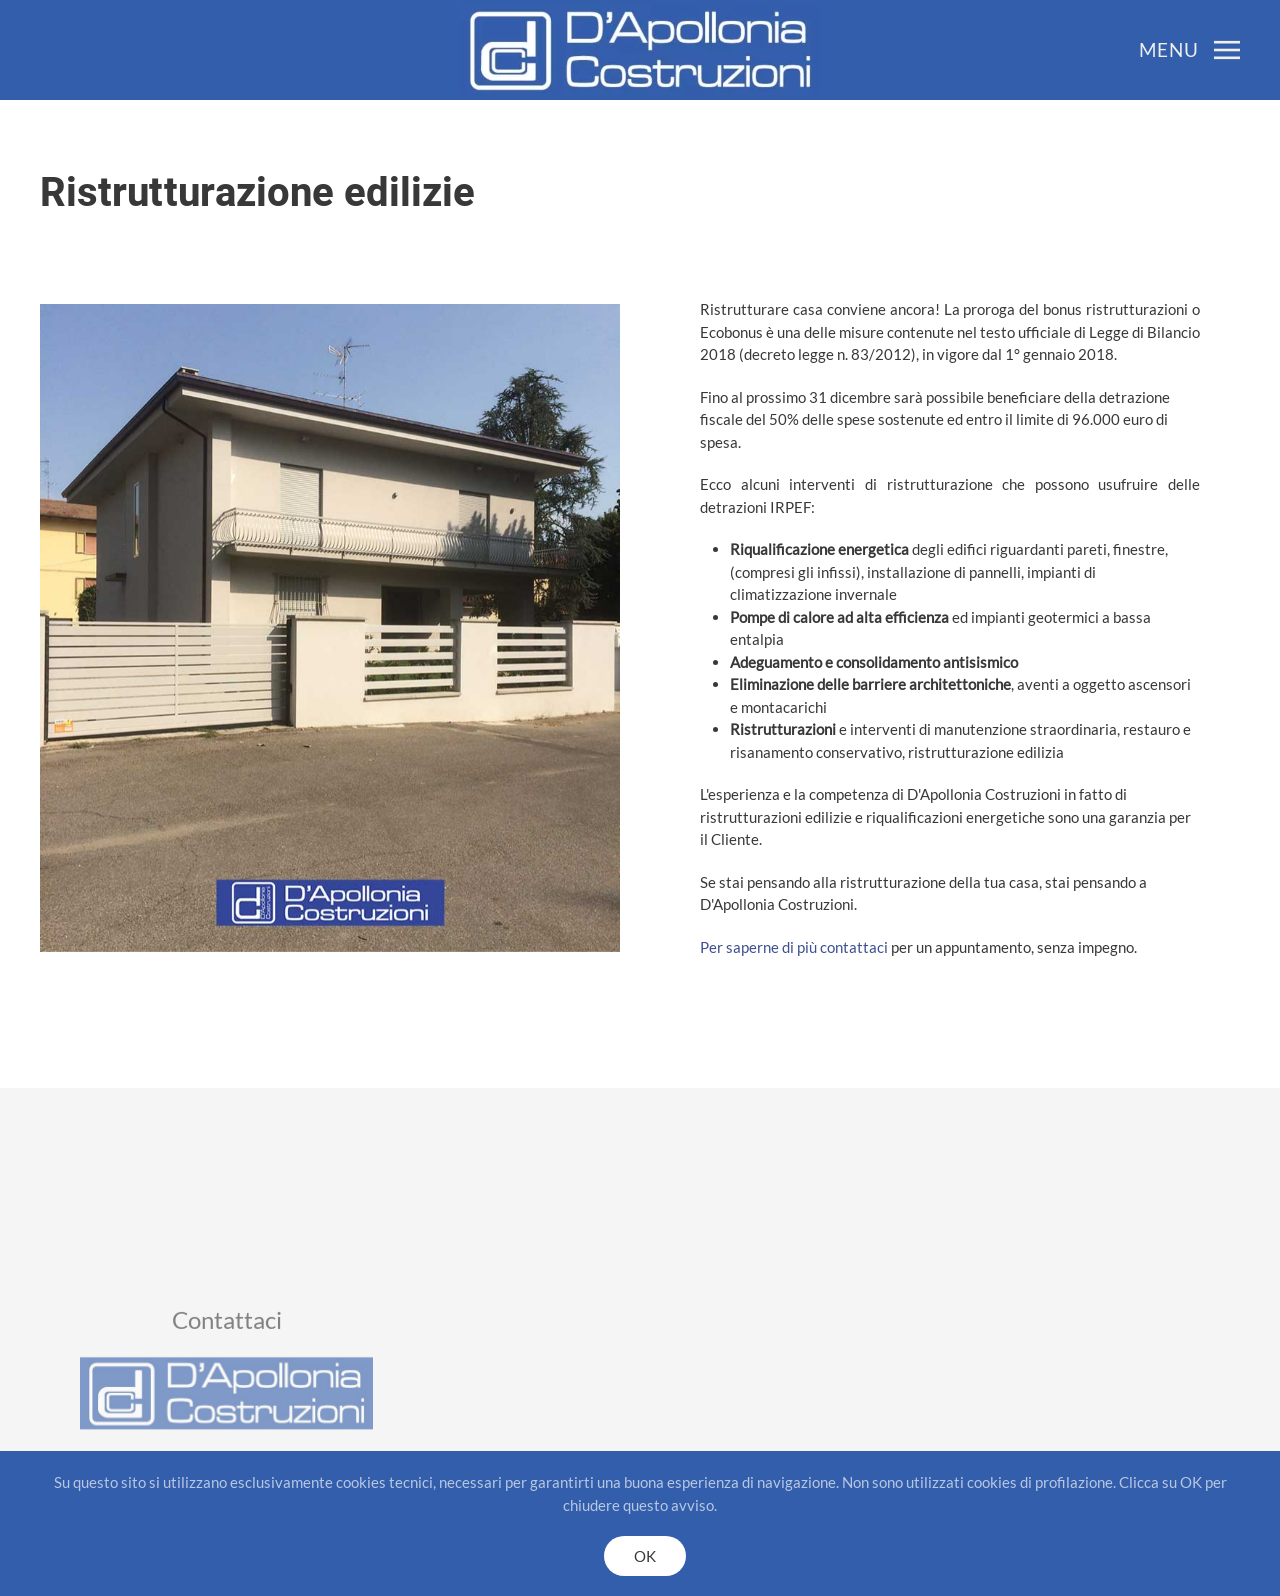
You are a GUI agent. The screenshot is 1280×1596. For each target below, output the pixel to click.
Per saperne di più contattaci (845, 947)
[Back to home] (640, 50)
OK (645, 1556)
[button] (1189, 50)
